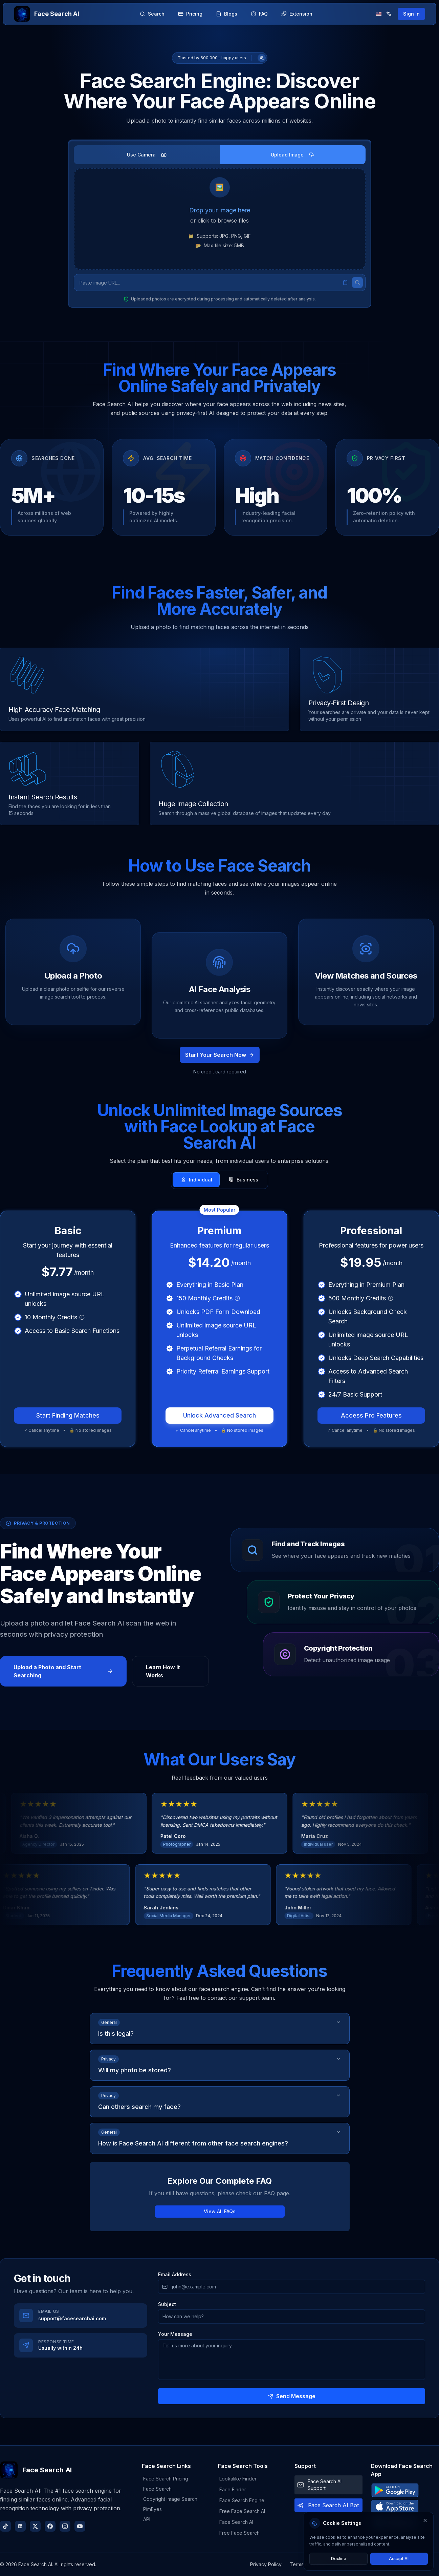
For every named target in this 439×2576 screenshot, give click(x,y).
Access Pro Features (371, 1415)
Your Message (175, 2334)
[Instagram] (65, 2526)
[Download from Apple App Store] (405, 2506)
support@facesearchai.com (72, 2318)
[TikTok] (5, 2526)
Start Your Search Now (219, 1054)
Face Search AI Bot (333, 2505)
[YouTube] (79, 2526)
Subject (167, 2304)
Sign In (411, 14)
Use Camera (147, 155)
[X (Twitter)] (35, 2526)
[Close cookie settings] (425, 2520)
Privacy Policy (266, 2564)
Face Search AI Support (325, 2484)
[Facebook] (50, 2526)
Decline (338, 2558)
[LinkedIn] (20, 2526)
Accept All (399, 2558)
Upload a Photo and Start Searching (63, 1671)
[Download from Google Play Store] (405, 2490)
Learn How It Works (163, 1671)
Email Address (174, 2274)
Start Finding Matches (68, 1415)
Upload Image (292, 155)
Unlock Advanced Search (219, 1415)
